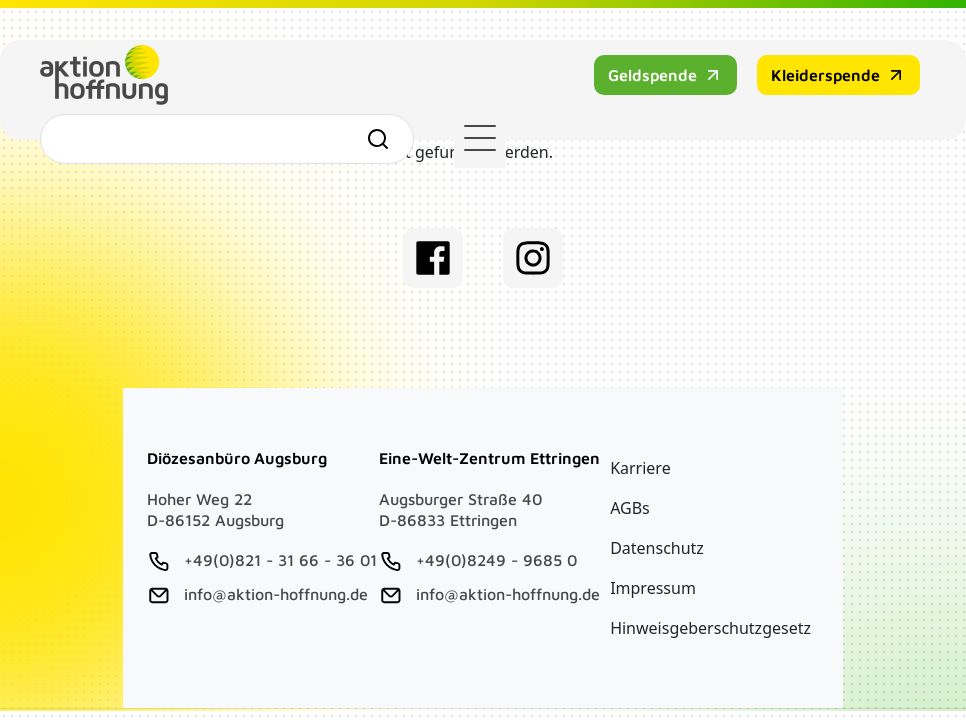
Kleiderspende (554, 90)
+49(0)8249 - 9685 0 (496, 560)
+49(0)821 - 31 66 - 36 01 (280, 560)
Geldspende (381, 90)
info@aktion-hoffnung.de (276, 594)
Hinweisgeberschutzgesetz (710, 628)
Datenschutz (657, 548)
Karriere (640, 468)
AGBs (630, 508)
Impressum (653, 588)
